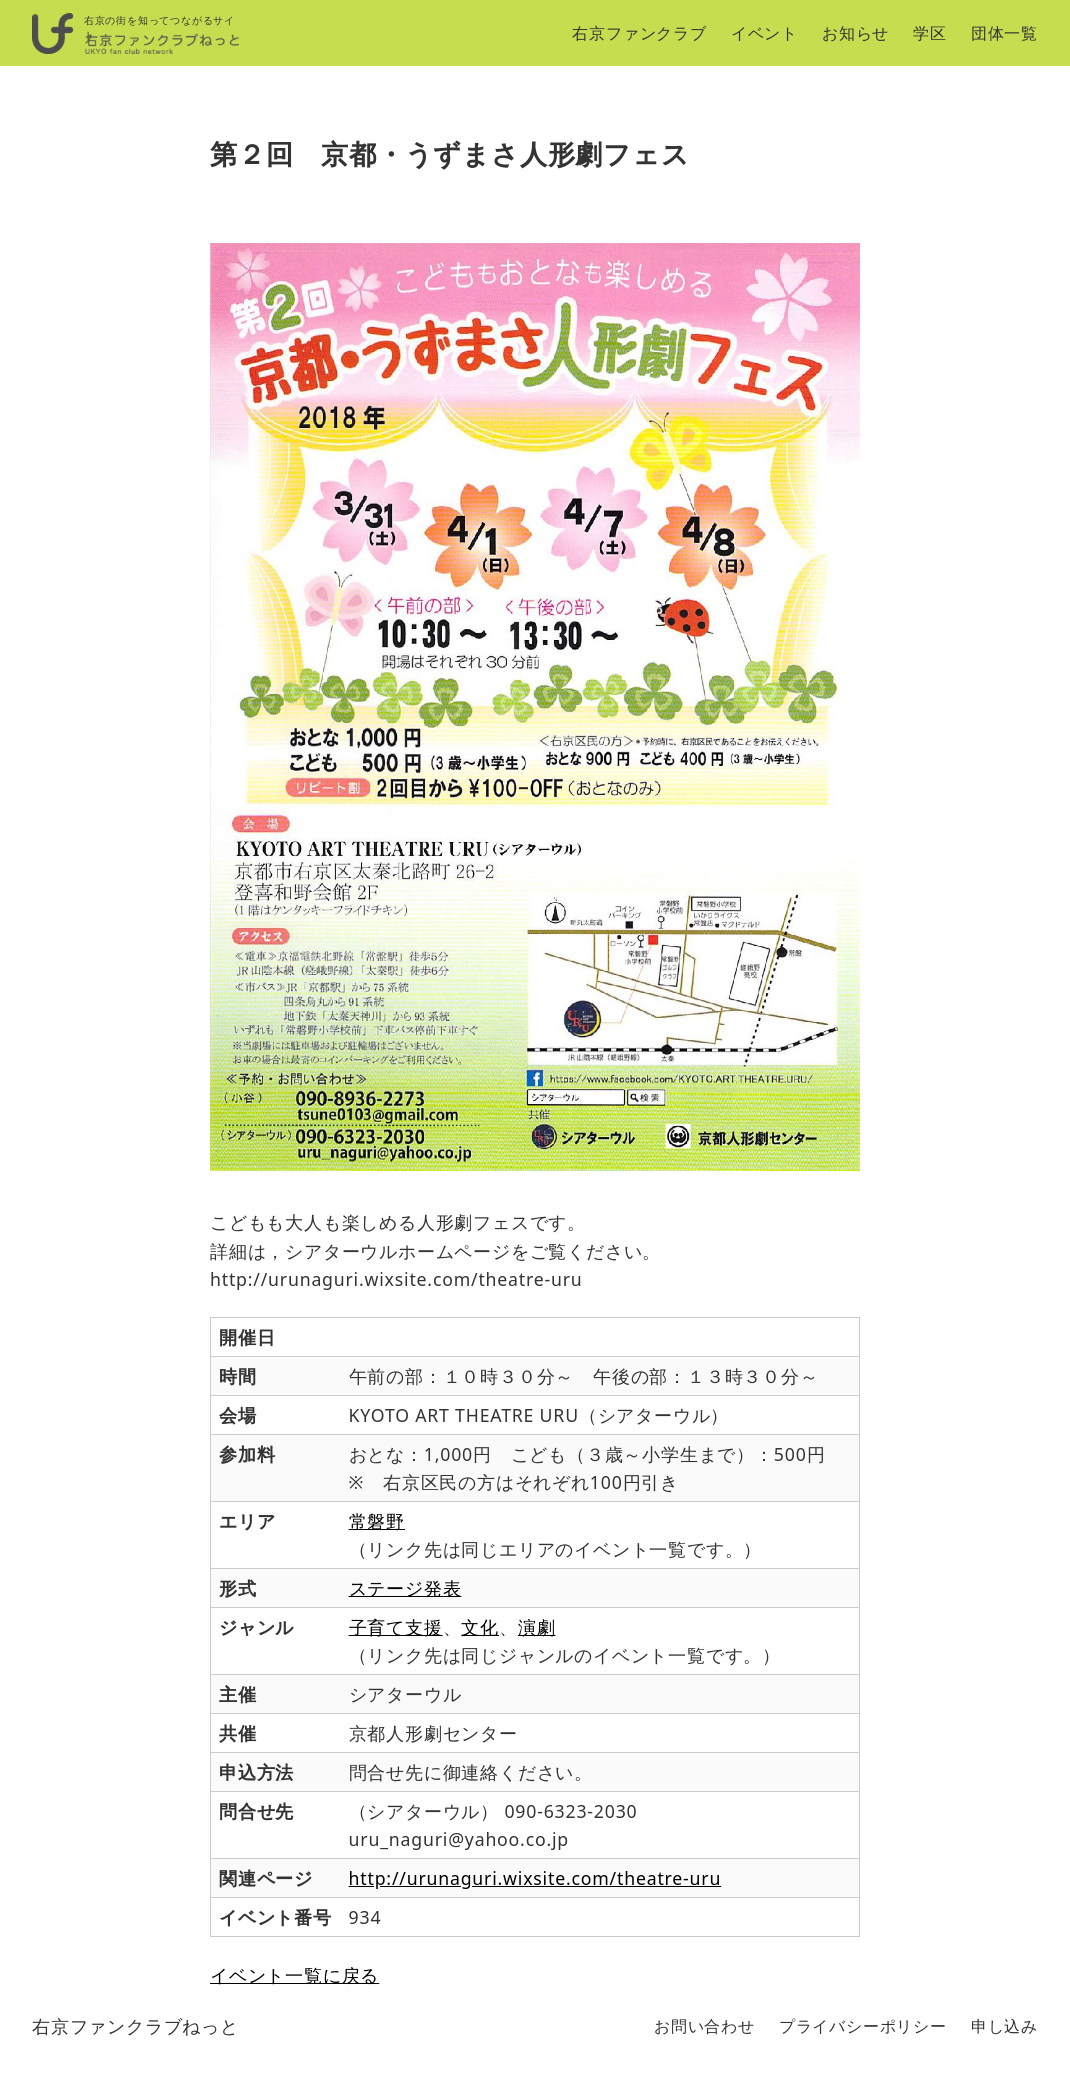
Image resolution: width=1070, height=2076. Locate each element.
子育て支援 (396, 1627)
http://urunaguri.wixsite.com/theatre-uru (535, 1878)
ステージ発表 (405, 1588)
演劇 (537, 1627)
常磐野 (377, 1521)
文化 (480, 1627)
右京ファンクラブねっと (135, 2026)
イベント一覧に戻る (294, 1975)
